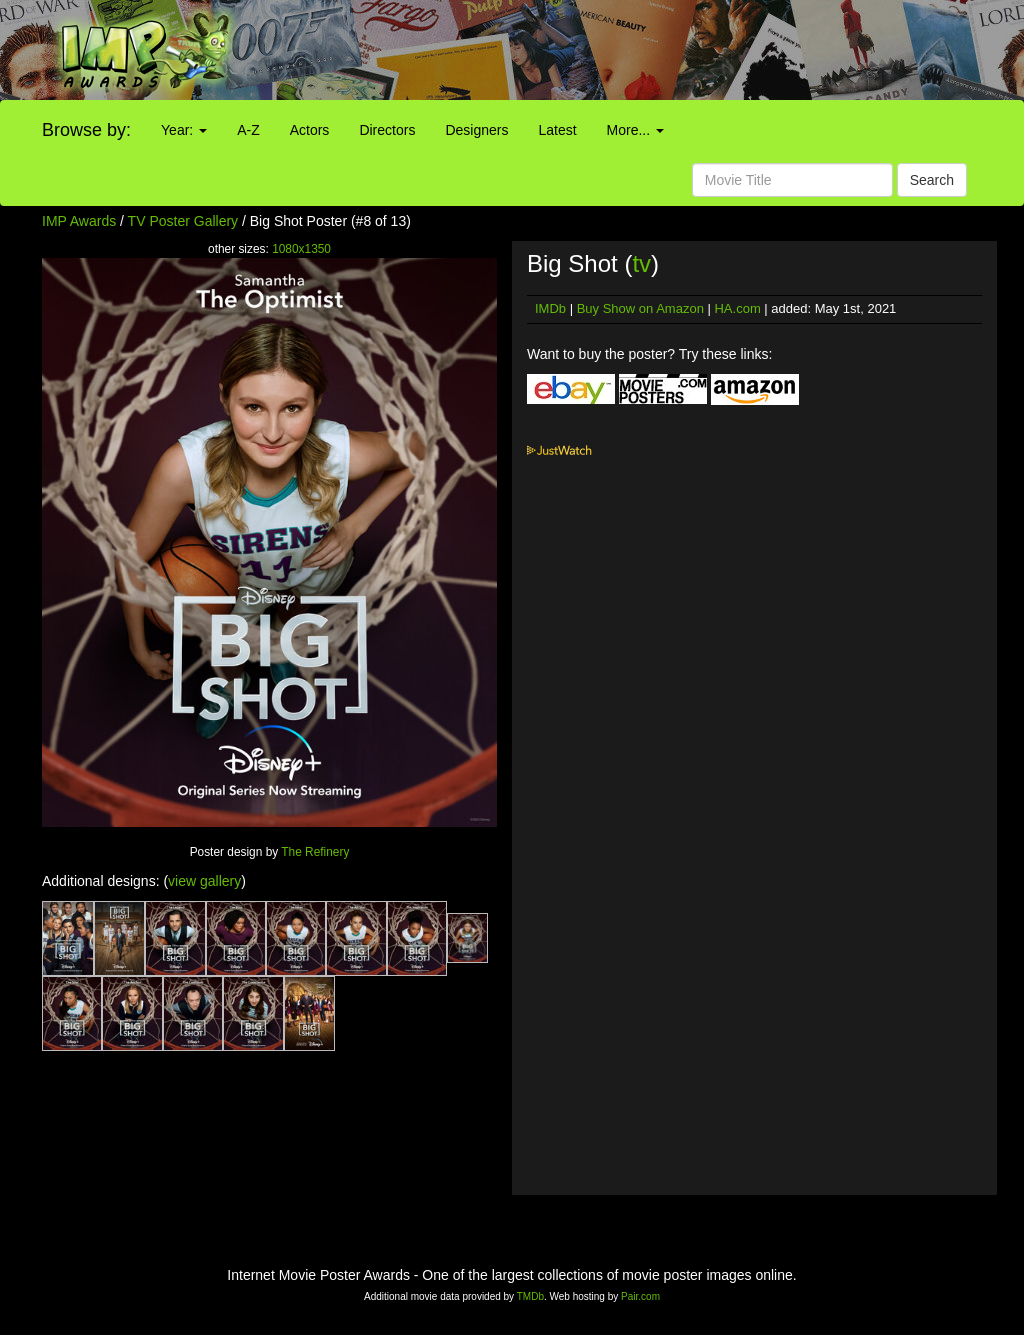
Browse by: (86, 130)
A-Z (248, 130)
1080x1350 (301, 249)
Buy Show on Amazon (640, 308)
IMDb (550, 308)
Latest (557, 130)
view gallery (204, 881)
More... (635, 130)
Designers (476, 130)
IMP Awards (79, 221)
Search (932, 180)
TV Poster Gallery (183, 221)
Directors (387, 130)
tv (641, 263)
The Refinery (315, 852)
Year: (184, 130)
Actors (310, 130)
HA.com (737, 308)
